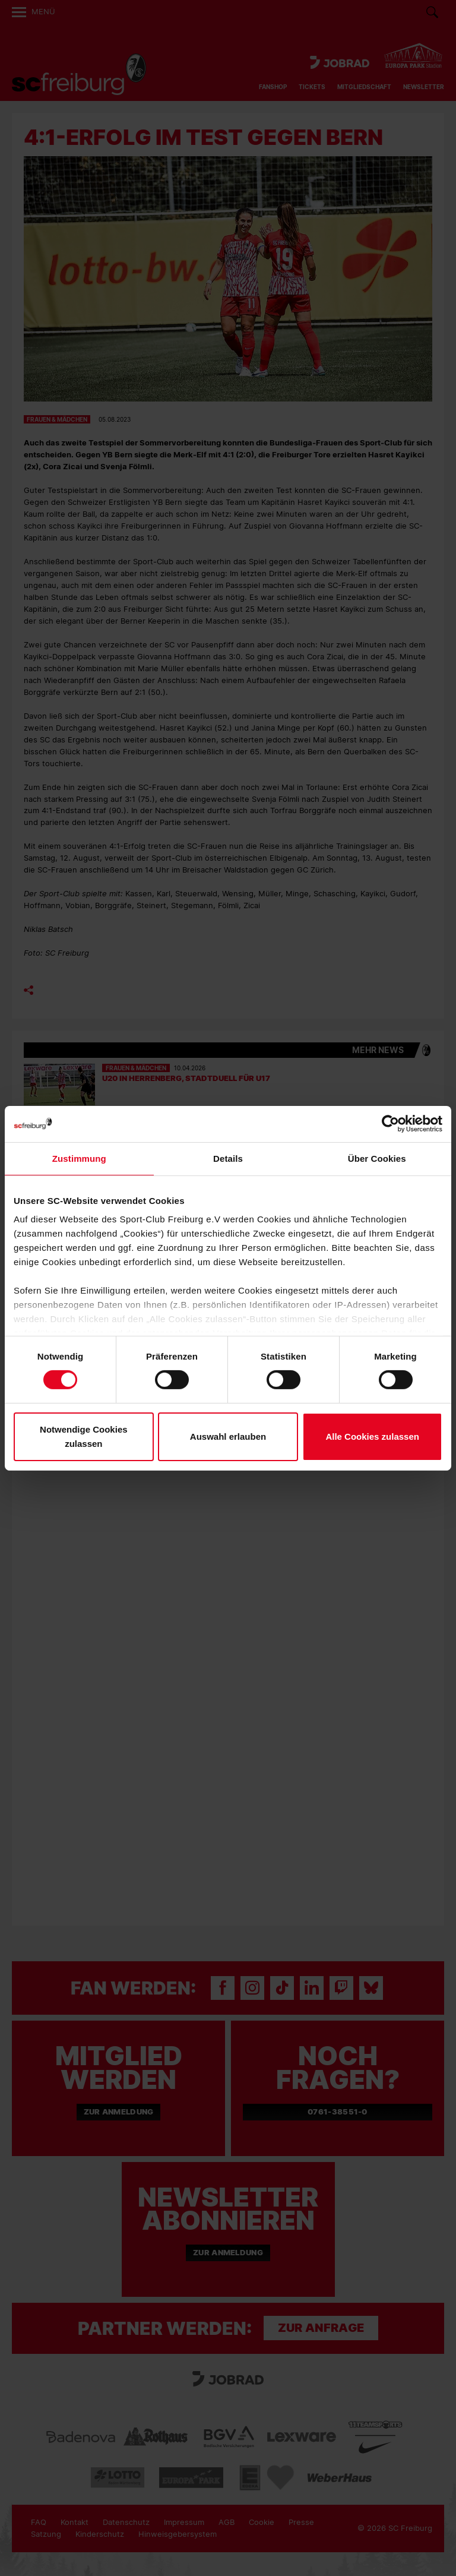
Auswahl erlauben (228, 1436)
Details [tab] (228, 1158)
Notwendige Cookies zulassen (84, 1436)
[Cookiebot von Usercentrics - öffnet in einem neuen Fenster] (390, 1123)
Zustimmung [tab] (79, 1158)
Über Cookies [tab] (377, 1158)
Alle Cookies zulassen (372, 1436)
